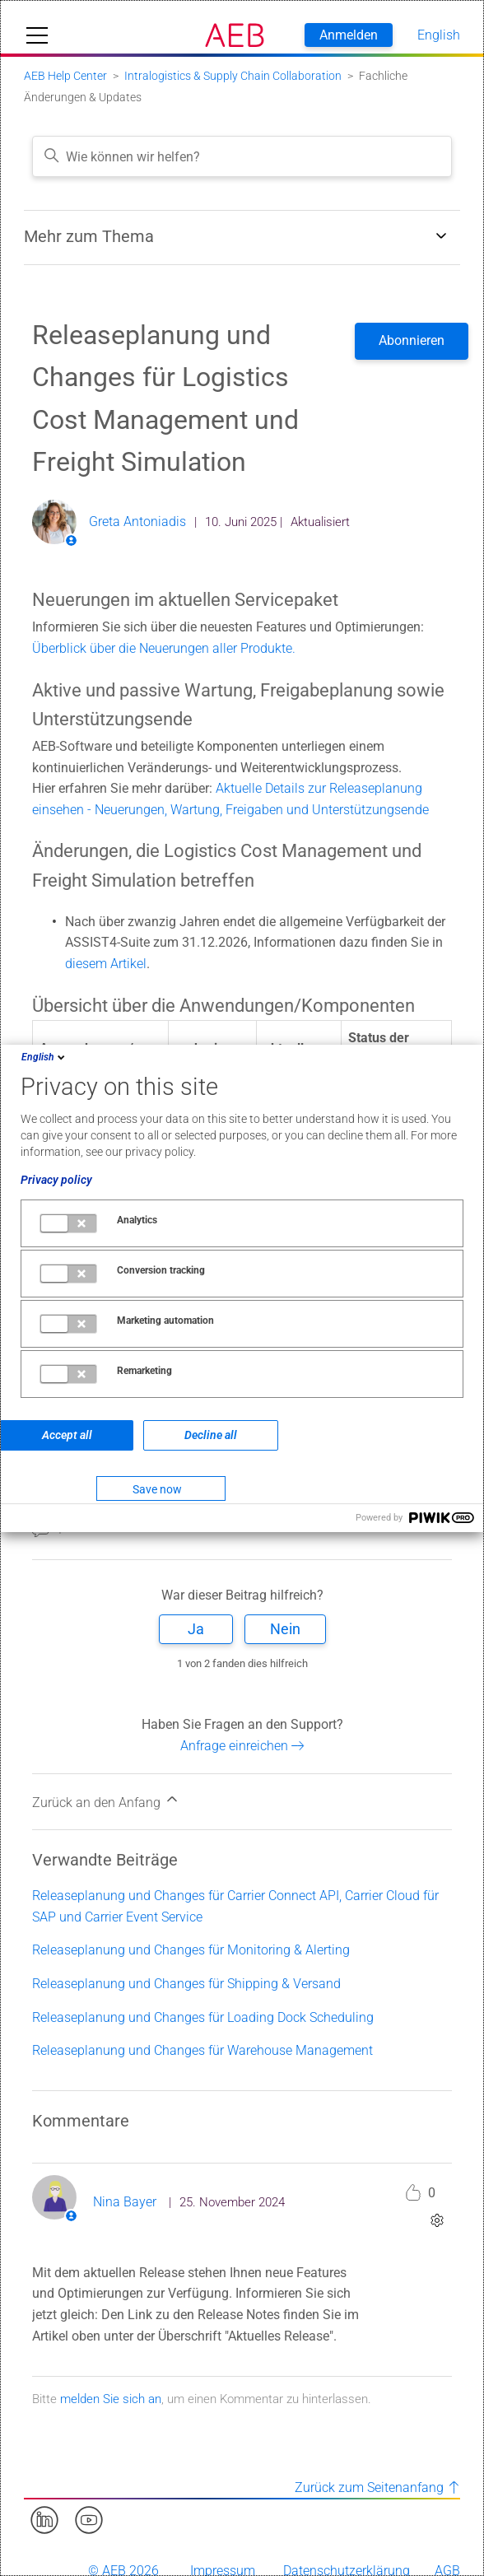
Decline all (210, 1435)
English (44, 1057)
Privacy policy (56, 1179)
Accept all (67, 1435)
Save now (157, 1489)
